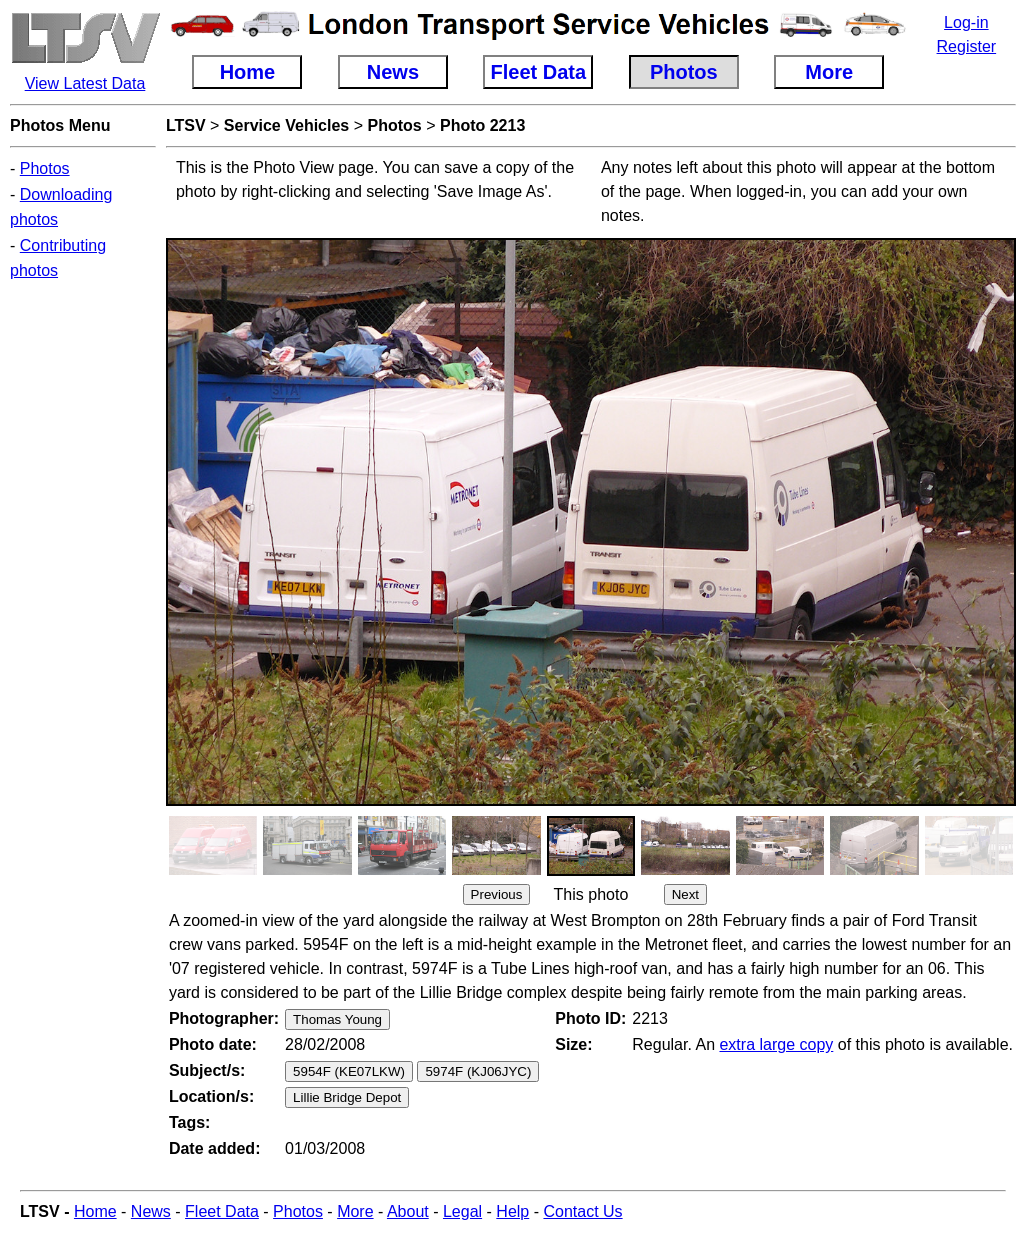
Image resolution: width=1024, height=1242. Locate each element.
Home (95, 1211)
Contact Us (582, 1211)
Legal (462, 1211)
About (408, 1211)
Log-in (966, 22)
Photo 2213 (482, 125)
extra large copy (776, 1044)
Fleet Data (222, 1211)
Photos (45, 168)
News (151, 1211)
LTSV (186, 125)
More (355, 1211)
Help (512, 1211)
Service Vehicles (286, 125)
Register (967, 46)
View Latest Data (85, 83)
